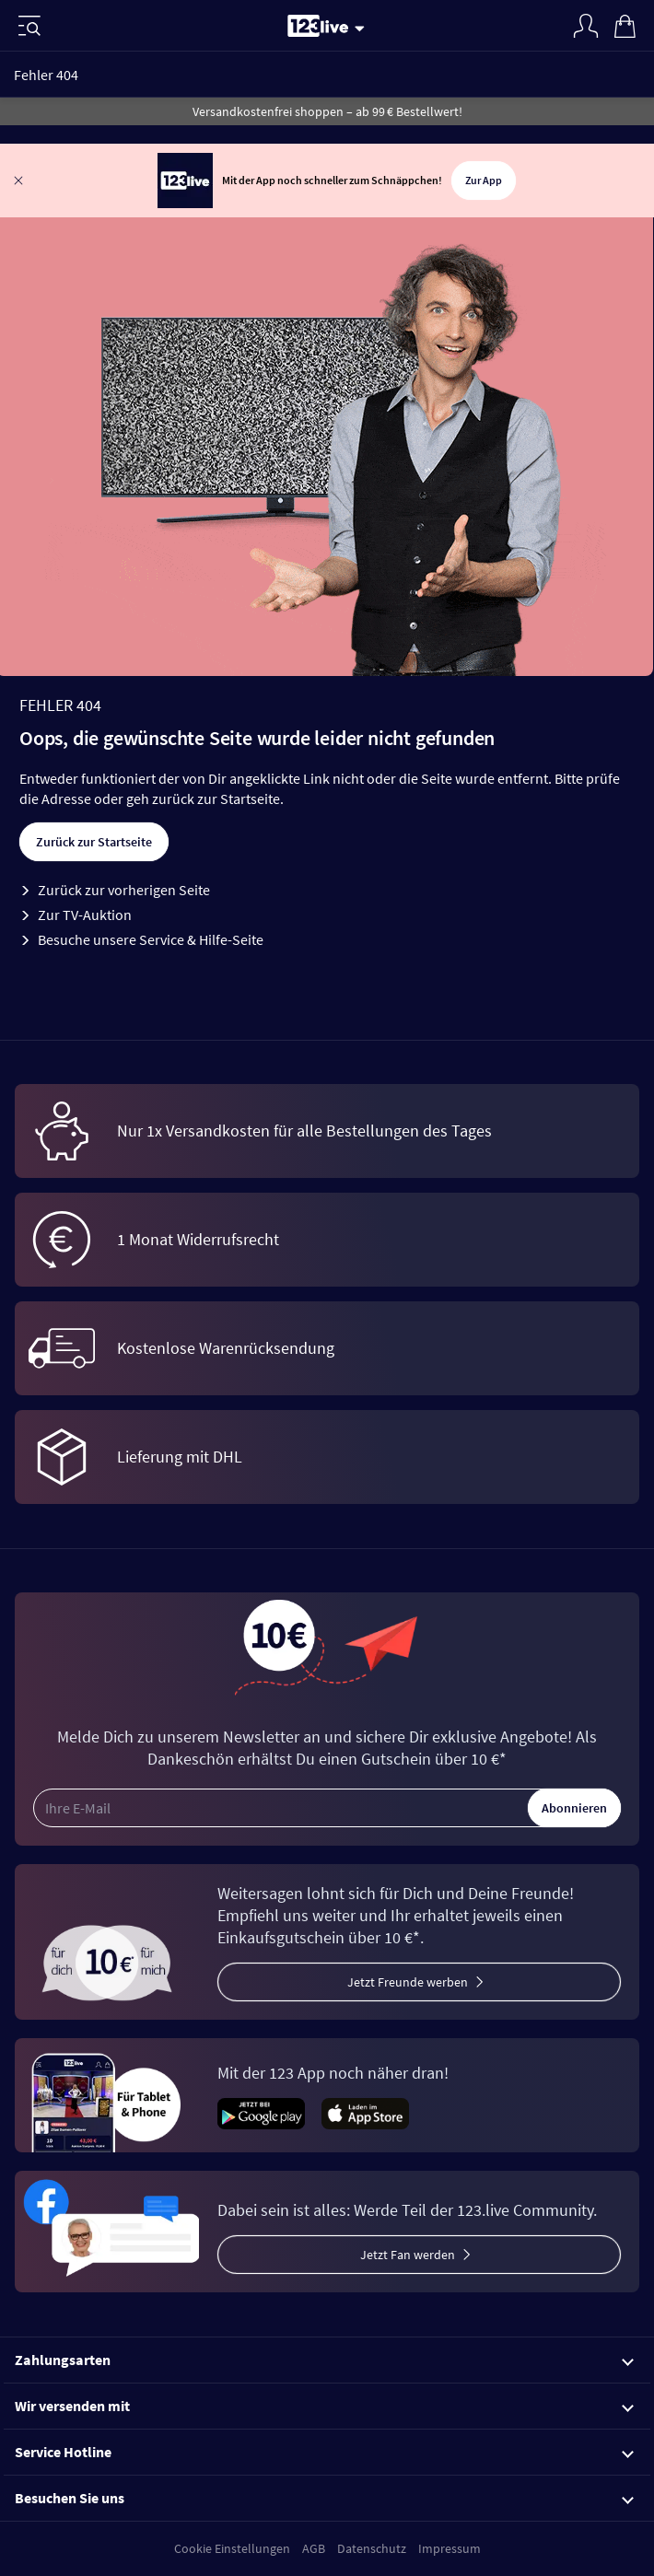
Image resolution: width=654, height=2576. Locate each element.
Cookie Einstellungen (232, 2548)
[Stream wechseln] (363, 27)
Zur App (483, 180)
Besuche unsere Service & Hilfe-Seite (150, 939)
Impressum (449, 2548)
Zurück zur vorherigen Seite (124, 889)
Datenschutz (371, 2548)
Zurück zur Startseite (94, 841)
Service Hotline (324, 2451)
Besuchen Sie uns (324, 2498)
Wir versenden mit (324, 2405)
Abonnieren (574, 1808)
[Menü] (29, 26)
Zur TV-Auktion (85, 914)
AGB (313, 2548)
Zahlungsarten (324, 2359)
